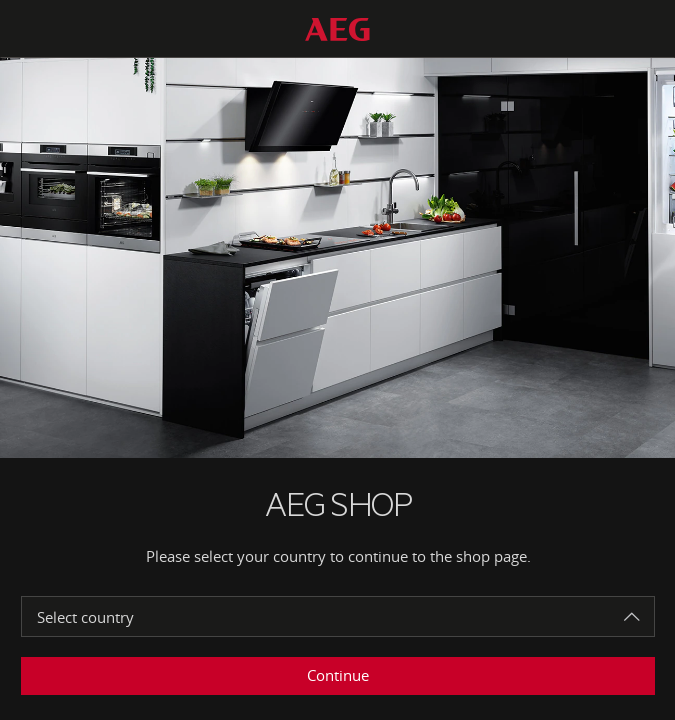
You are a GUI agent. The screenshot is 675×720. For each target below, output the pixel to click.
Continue (338, 675)
